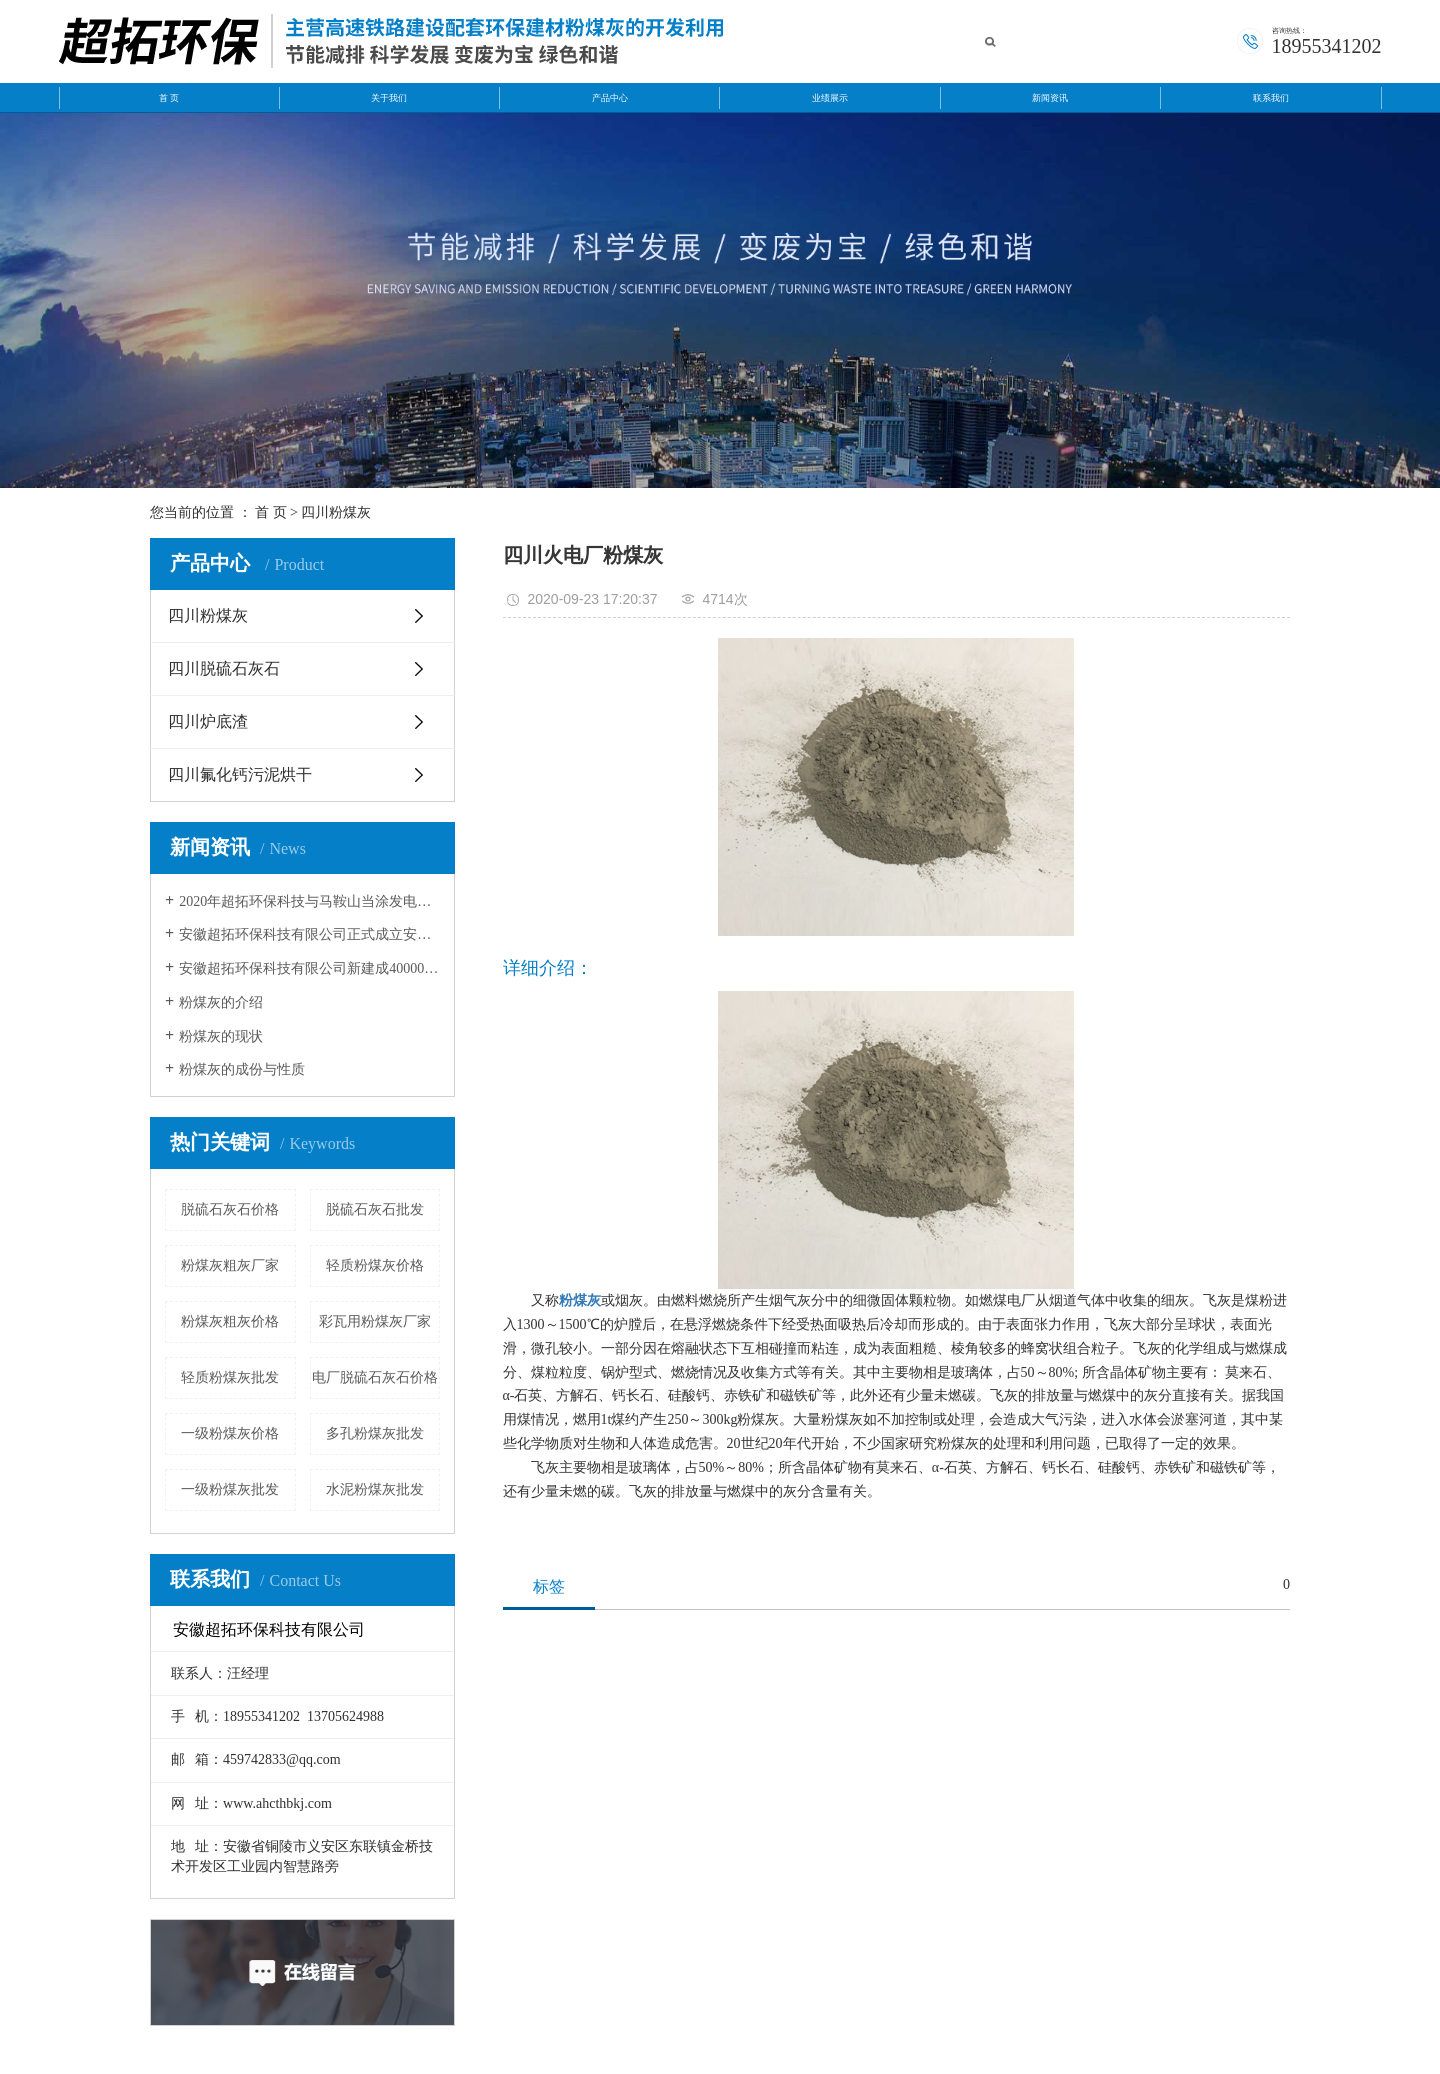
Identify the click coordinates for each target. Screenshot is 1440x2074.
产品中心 (610, 98)
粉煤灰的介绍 (221, 1002)
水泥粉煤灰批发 (375, 1489)
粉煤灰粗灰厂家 (230, 1265)
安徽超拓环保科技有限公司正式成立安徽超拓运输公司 (309, 934)
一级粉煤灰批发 (230, 1489)
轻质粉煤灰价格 (375, 1265)
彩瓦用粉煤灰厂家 (375, 1321)
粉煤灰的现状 (221, 1036)
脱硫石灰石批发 (375, 1209)
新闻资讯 (1050, 98)
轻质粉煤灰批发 (230, 1377)
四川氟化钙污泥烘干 (240, 774)
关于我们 (389, 98)
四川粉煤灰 (336, 512)
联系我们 (1271, 98)
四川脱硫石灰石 (224, 668)
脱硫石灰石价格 (230, 1209)
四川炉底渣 (208, 721)
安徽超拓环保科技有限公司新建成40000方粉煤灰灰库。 (309, 968)
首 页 (169, 98)
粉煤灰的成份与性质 (242, 1069)
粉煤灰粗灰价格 (230, 1321)
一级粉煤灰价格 (230, 1433)
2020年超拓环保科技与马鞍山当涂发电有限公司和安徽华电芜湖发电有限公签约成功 (309, 901)
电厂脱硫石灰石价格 (375, 1377)
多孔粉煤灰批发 (375, 1433)
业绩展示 (830, 98)
